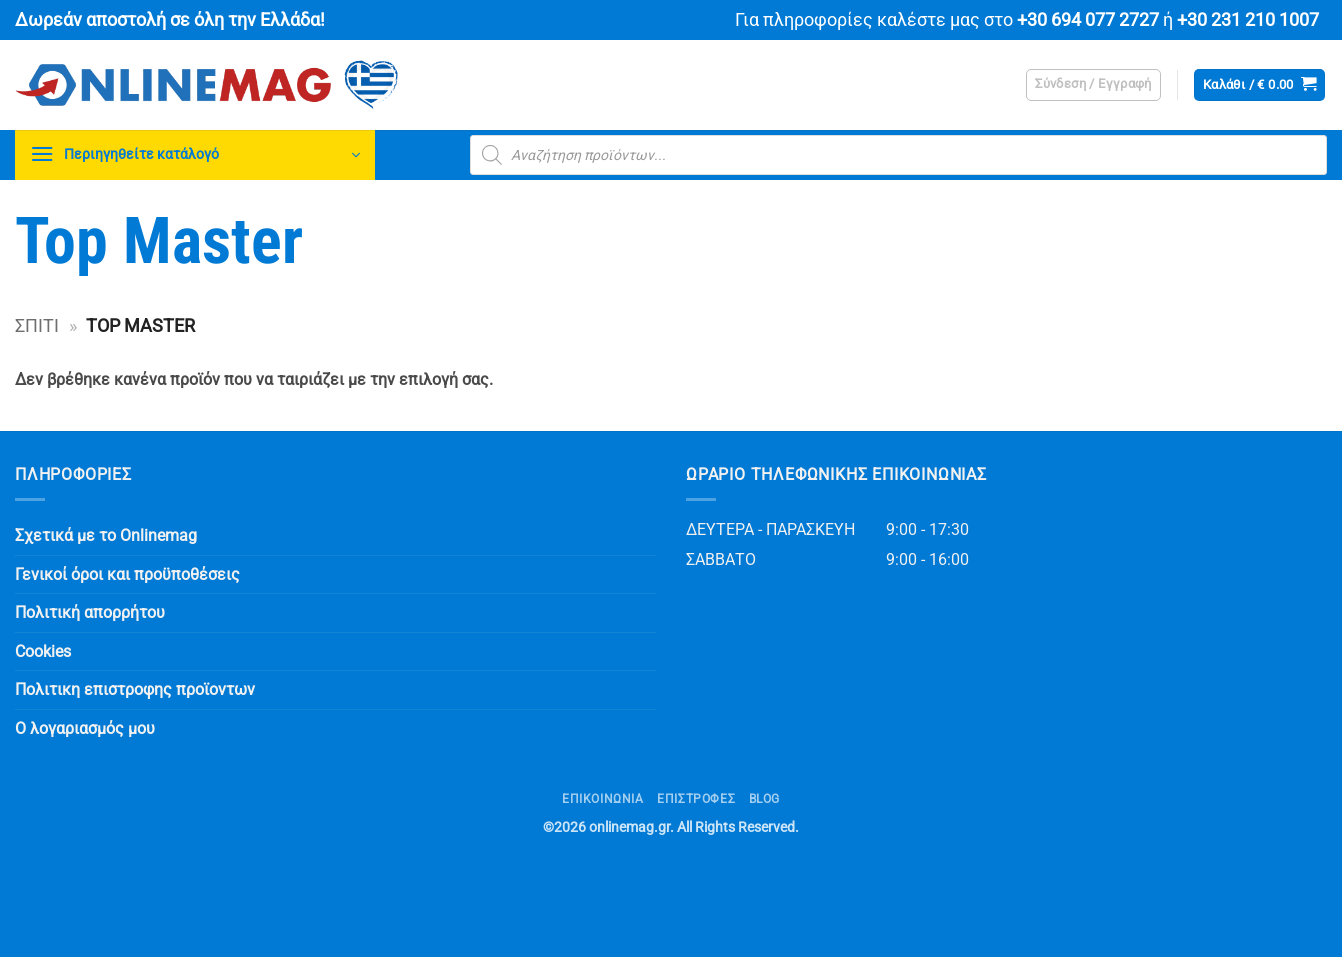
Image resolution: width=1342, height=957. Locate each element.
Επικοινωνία (603, 799)
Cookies (43, 651)
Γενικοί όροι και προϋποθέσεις (127, 574)
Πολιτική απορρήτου (90, 612)
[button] (1093, 85)
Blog (764, 799)
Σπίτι (37, 325)
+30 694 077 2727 (1088, 20)
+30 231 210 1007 (1248, 20)
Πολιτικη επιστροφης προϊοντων (135, 689)
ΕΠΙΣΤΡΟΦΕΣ (696, 799)
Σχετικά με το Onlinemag (106, 535)
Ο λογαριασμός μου (85, 728)
